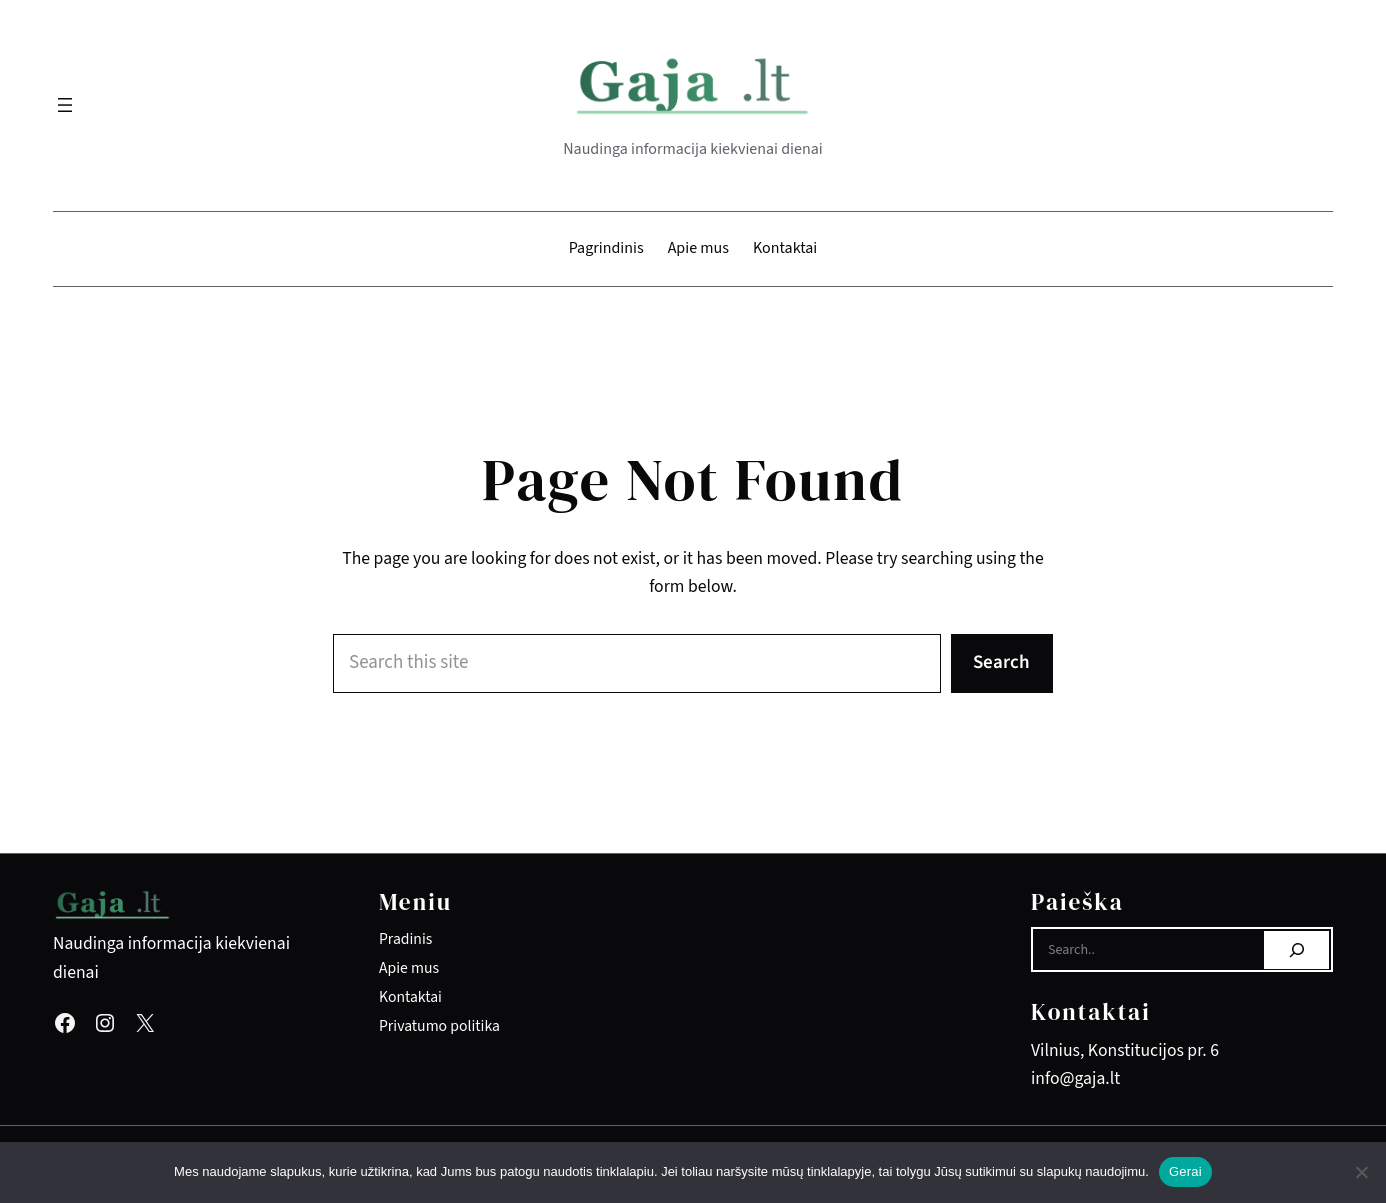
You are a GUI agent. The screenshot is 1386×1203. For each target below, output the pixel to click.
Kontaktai (410, 997)
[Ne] (1361, 1172)
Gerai (1185, 1171)
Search (1001, 662)
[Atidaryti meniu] (65, 105)
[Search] (1296, 950)
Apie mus (409, 968)
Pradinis (405, 939)
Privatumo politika (439, 1026)
